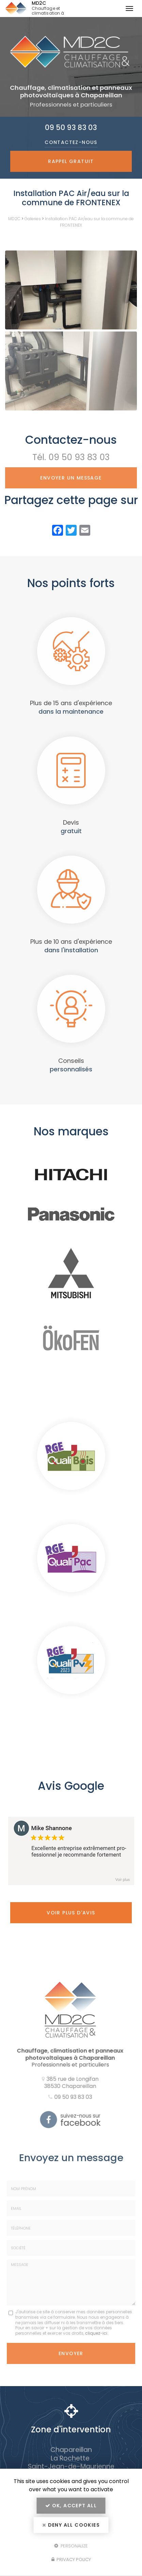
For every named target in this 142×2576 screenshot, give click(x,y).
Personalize (71, 2545)
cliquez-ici (96, 2333)
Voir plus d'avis (71, 1912)
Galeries (33, 219)
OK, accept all (71, 2505)
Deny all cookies (71, 2525)
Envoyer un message (70, 477)
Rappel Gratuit (71, 161)
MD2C (61, 8)
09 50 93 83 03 (71, 127)
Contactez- (71, 142)
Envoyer (71, 2353)
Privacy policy (71, 2559)
